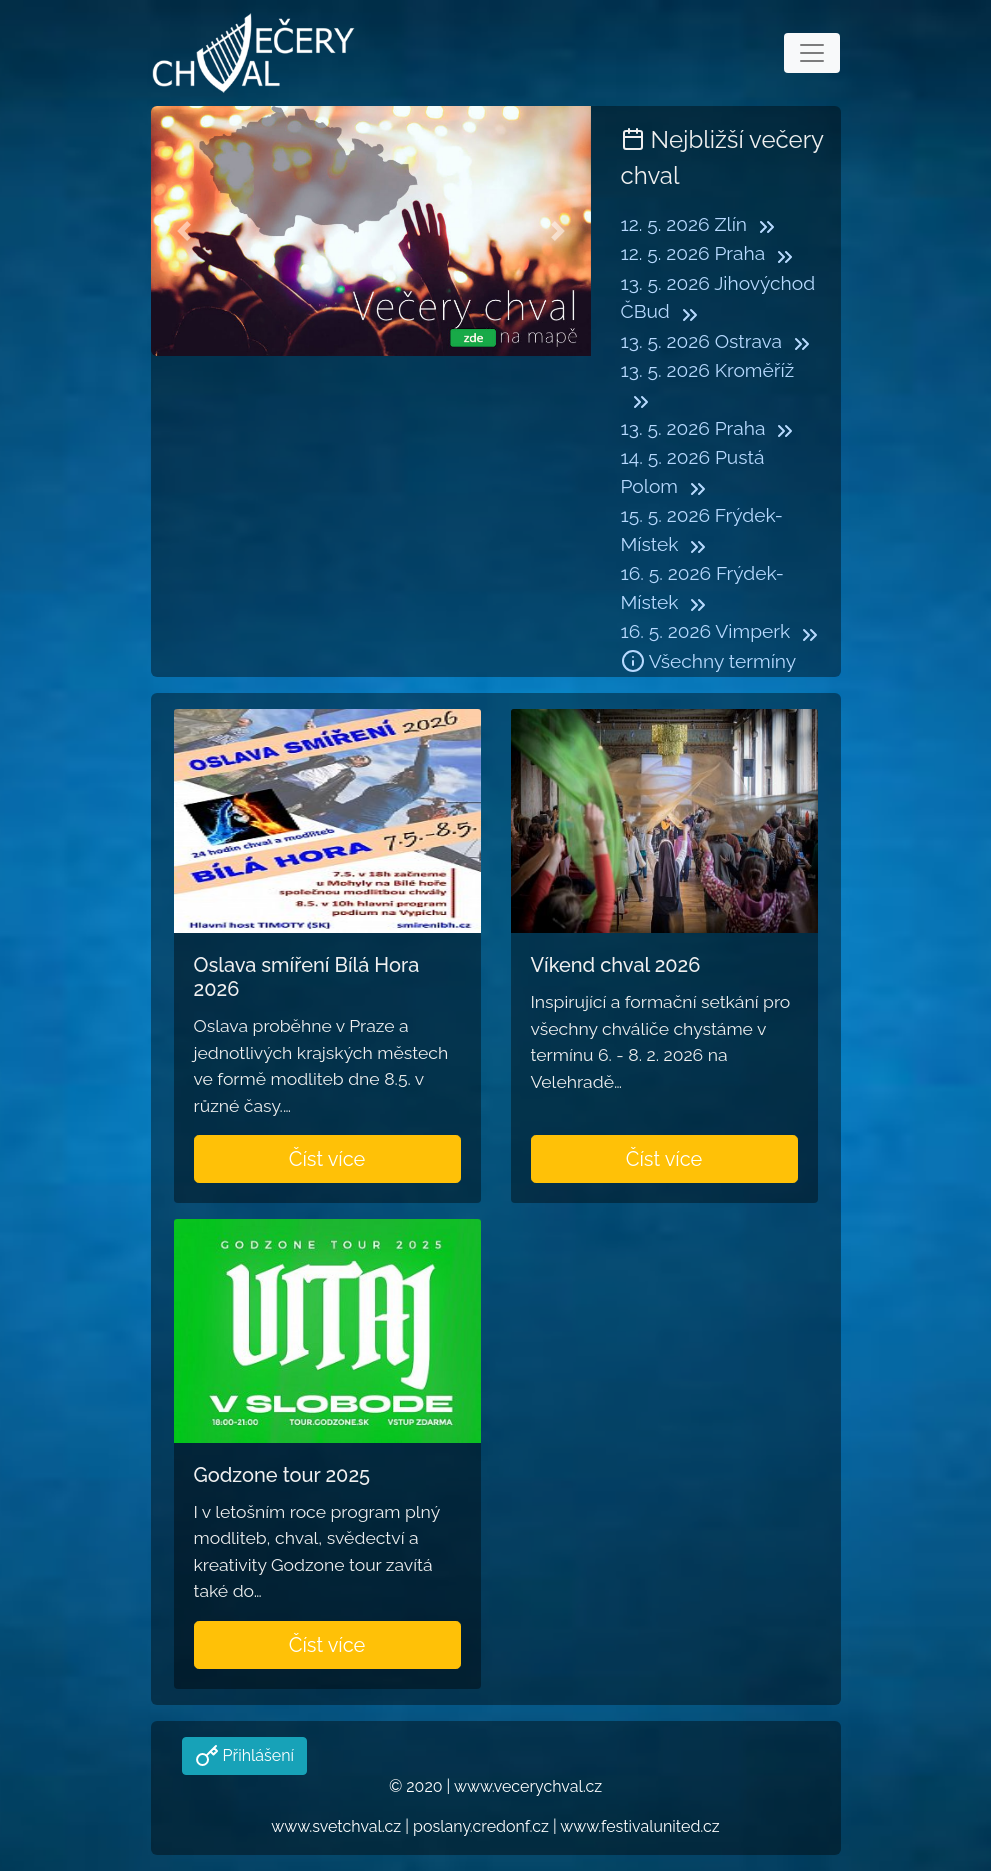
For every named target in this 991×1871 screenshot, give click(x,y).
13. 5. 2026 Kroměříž (708, 370)
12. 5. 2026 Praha (693, 253)
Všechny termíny (709, 661)
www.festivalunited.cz (639, 1826)
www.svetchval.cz (336, 1826)
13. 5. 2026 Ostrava (702, 341)
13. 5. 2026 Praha (693, 428)
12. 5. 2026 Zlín (684, 224)
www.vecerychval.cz (528, 1786)
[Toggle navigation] (812, 53)
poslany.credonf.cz (481, 1826)
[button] (184, 231)
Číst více (327, 1159)
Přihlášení (256, 1755)
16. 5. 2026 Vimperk (706, 631)
